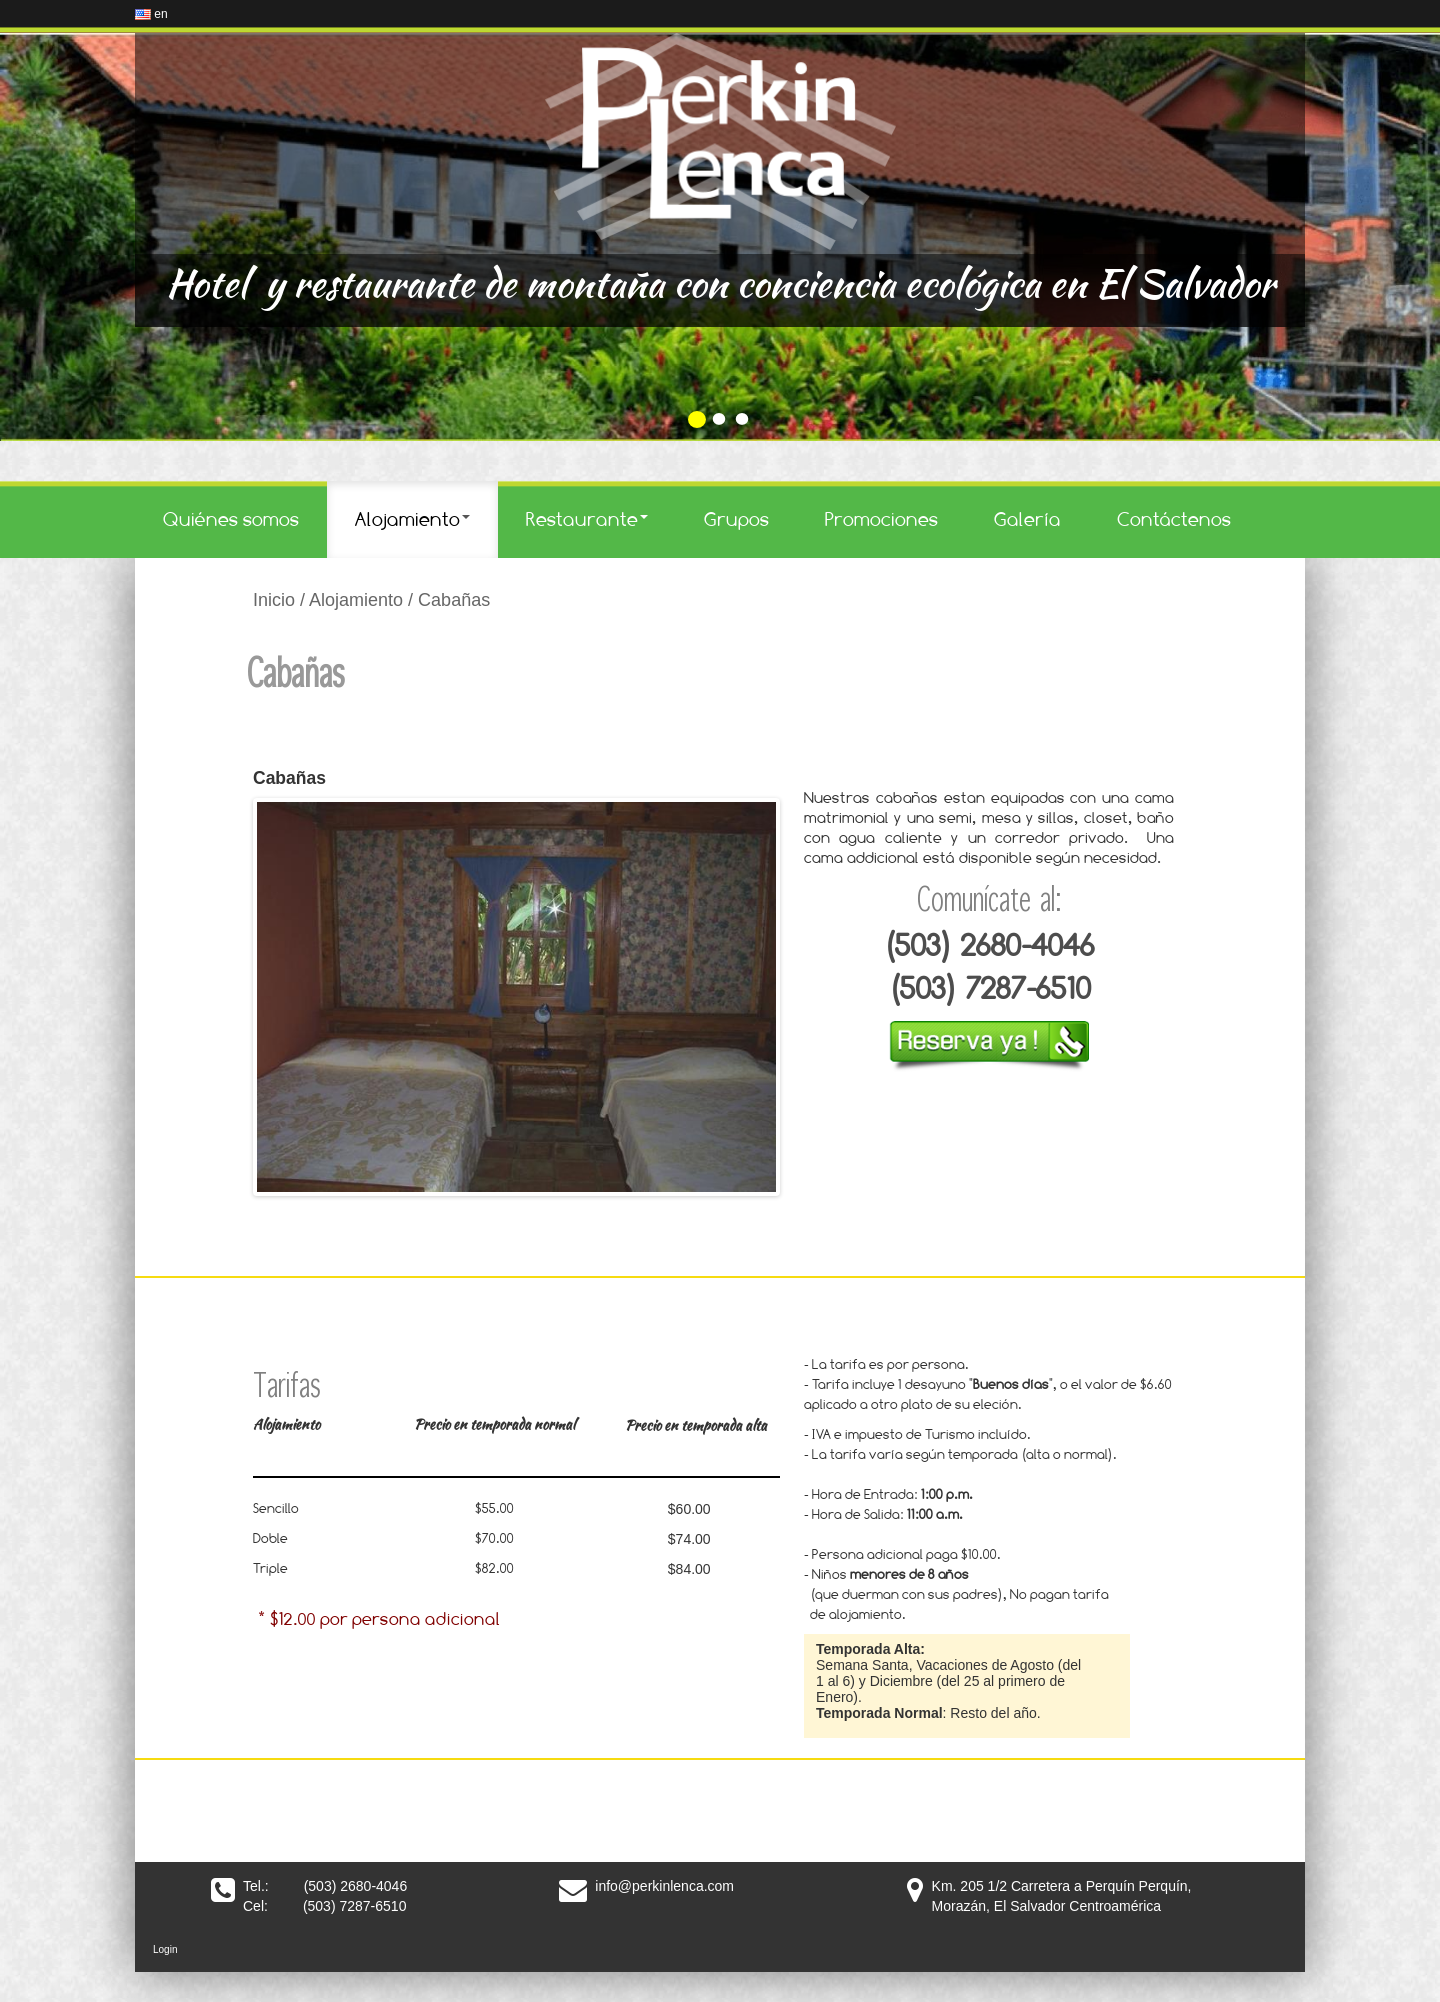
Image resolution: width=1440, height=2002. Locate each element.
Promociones (881, 519)
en (151, 14)
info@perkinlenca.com (664, 1886)
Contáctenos (1174, 519)
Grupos (736, 519)
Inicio (274, 600)
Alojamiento (412, 519)
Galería (1027, 519)
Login (165, 1949)
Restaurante (587, 519)
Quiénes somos (231, 519)
